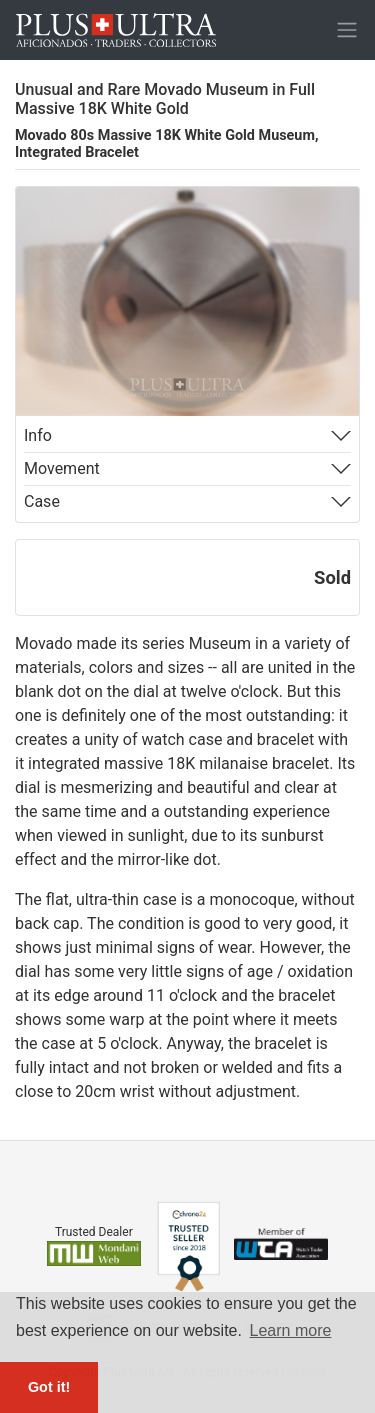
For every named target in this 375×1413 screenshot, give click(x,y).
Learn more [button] (291, 1330)
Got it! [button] (49, 1387)
